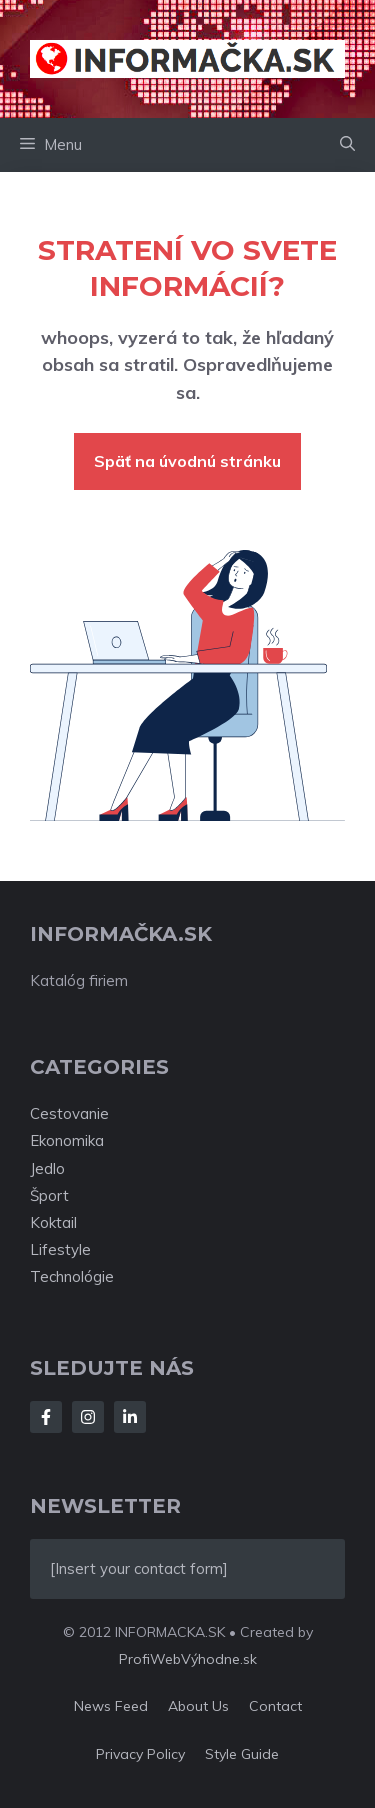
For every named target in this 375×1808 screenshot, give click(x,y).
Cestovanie (69, 1113)
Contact (275, 1706)
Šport (49, 1195)
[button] (347, 145)
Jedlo (47, 1168)
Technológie (72, 1276)
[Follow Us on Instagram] (88, 1417)
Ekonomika (67, 1140)
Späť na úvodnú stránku (187, 461)
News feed (111, 1706)
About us (198, 1706)
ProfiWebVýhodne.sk (188, 1659)
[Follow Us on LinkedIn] (130, 1417)
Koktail (53, 1222)
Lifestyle (60, 1249)
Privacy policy (140, 1754)
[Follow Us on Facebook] (46, 1417)
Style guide (242, 1754)
